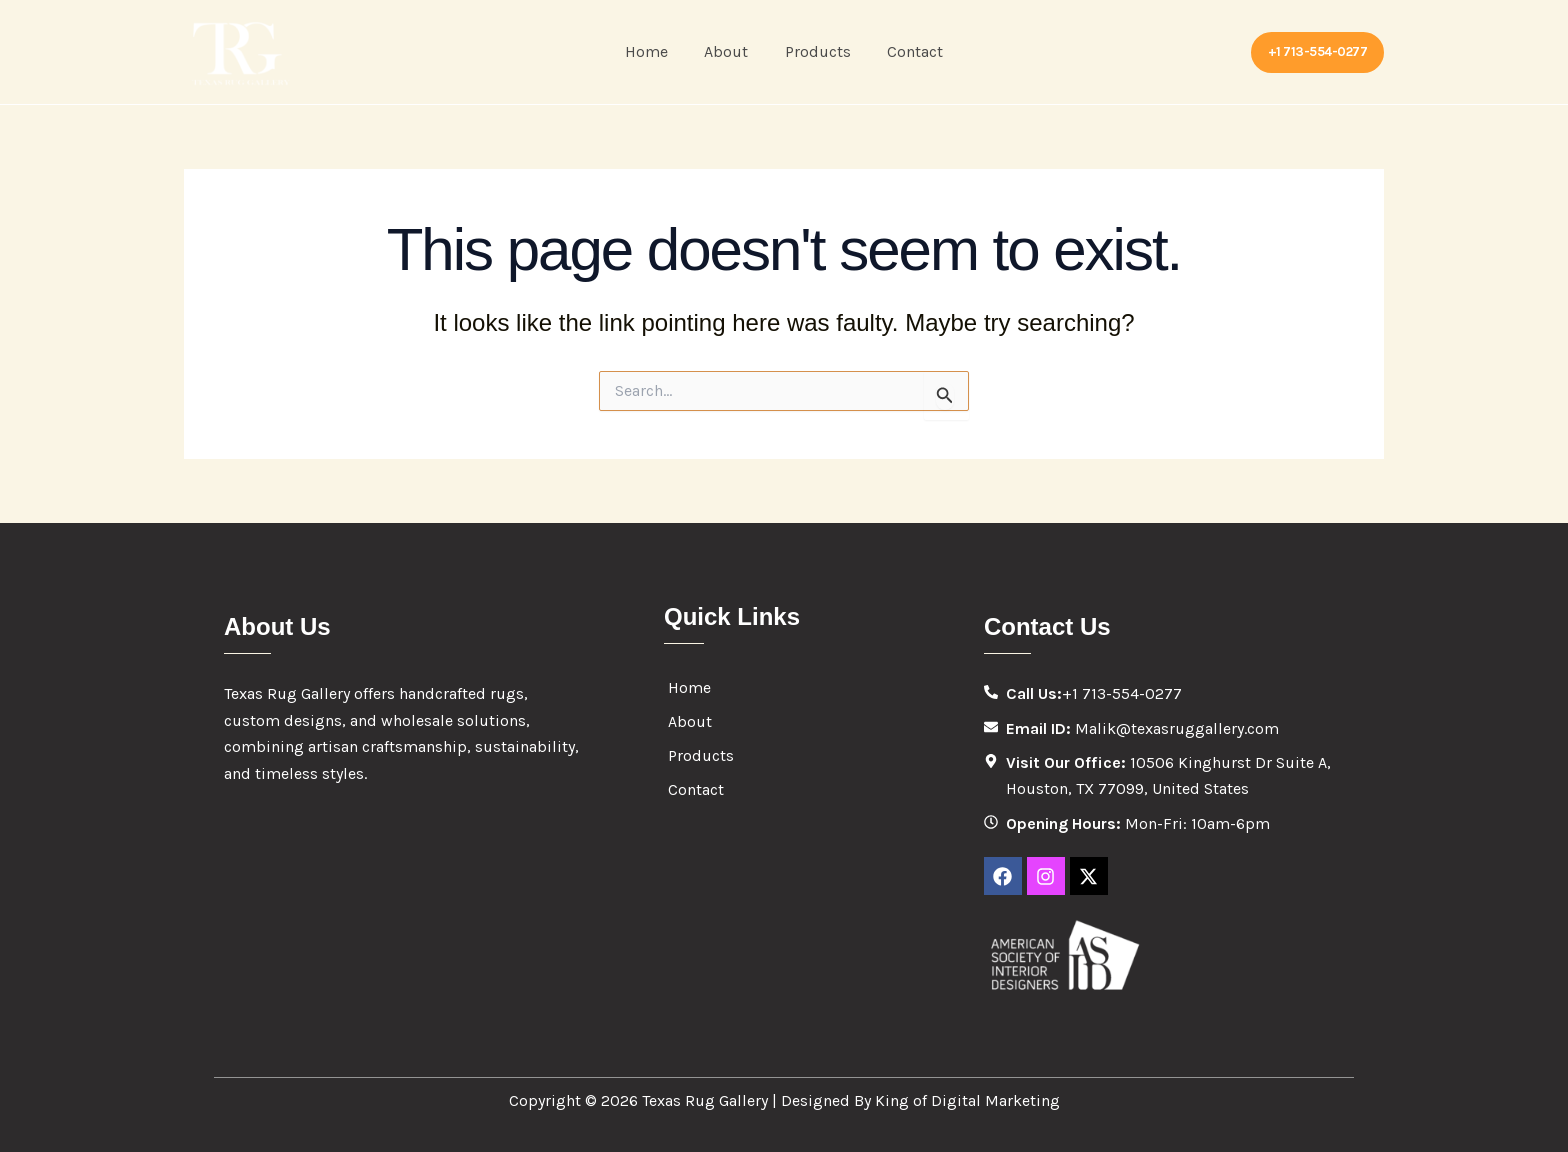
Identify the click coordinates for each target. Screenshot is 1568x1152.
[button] (1318, 52)
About (729, 51)
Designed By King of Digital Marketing (920, 1100)
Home (653, 51)
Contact (909, 51)
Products (816, 51)
